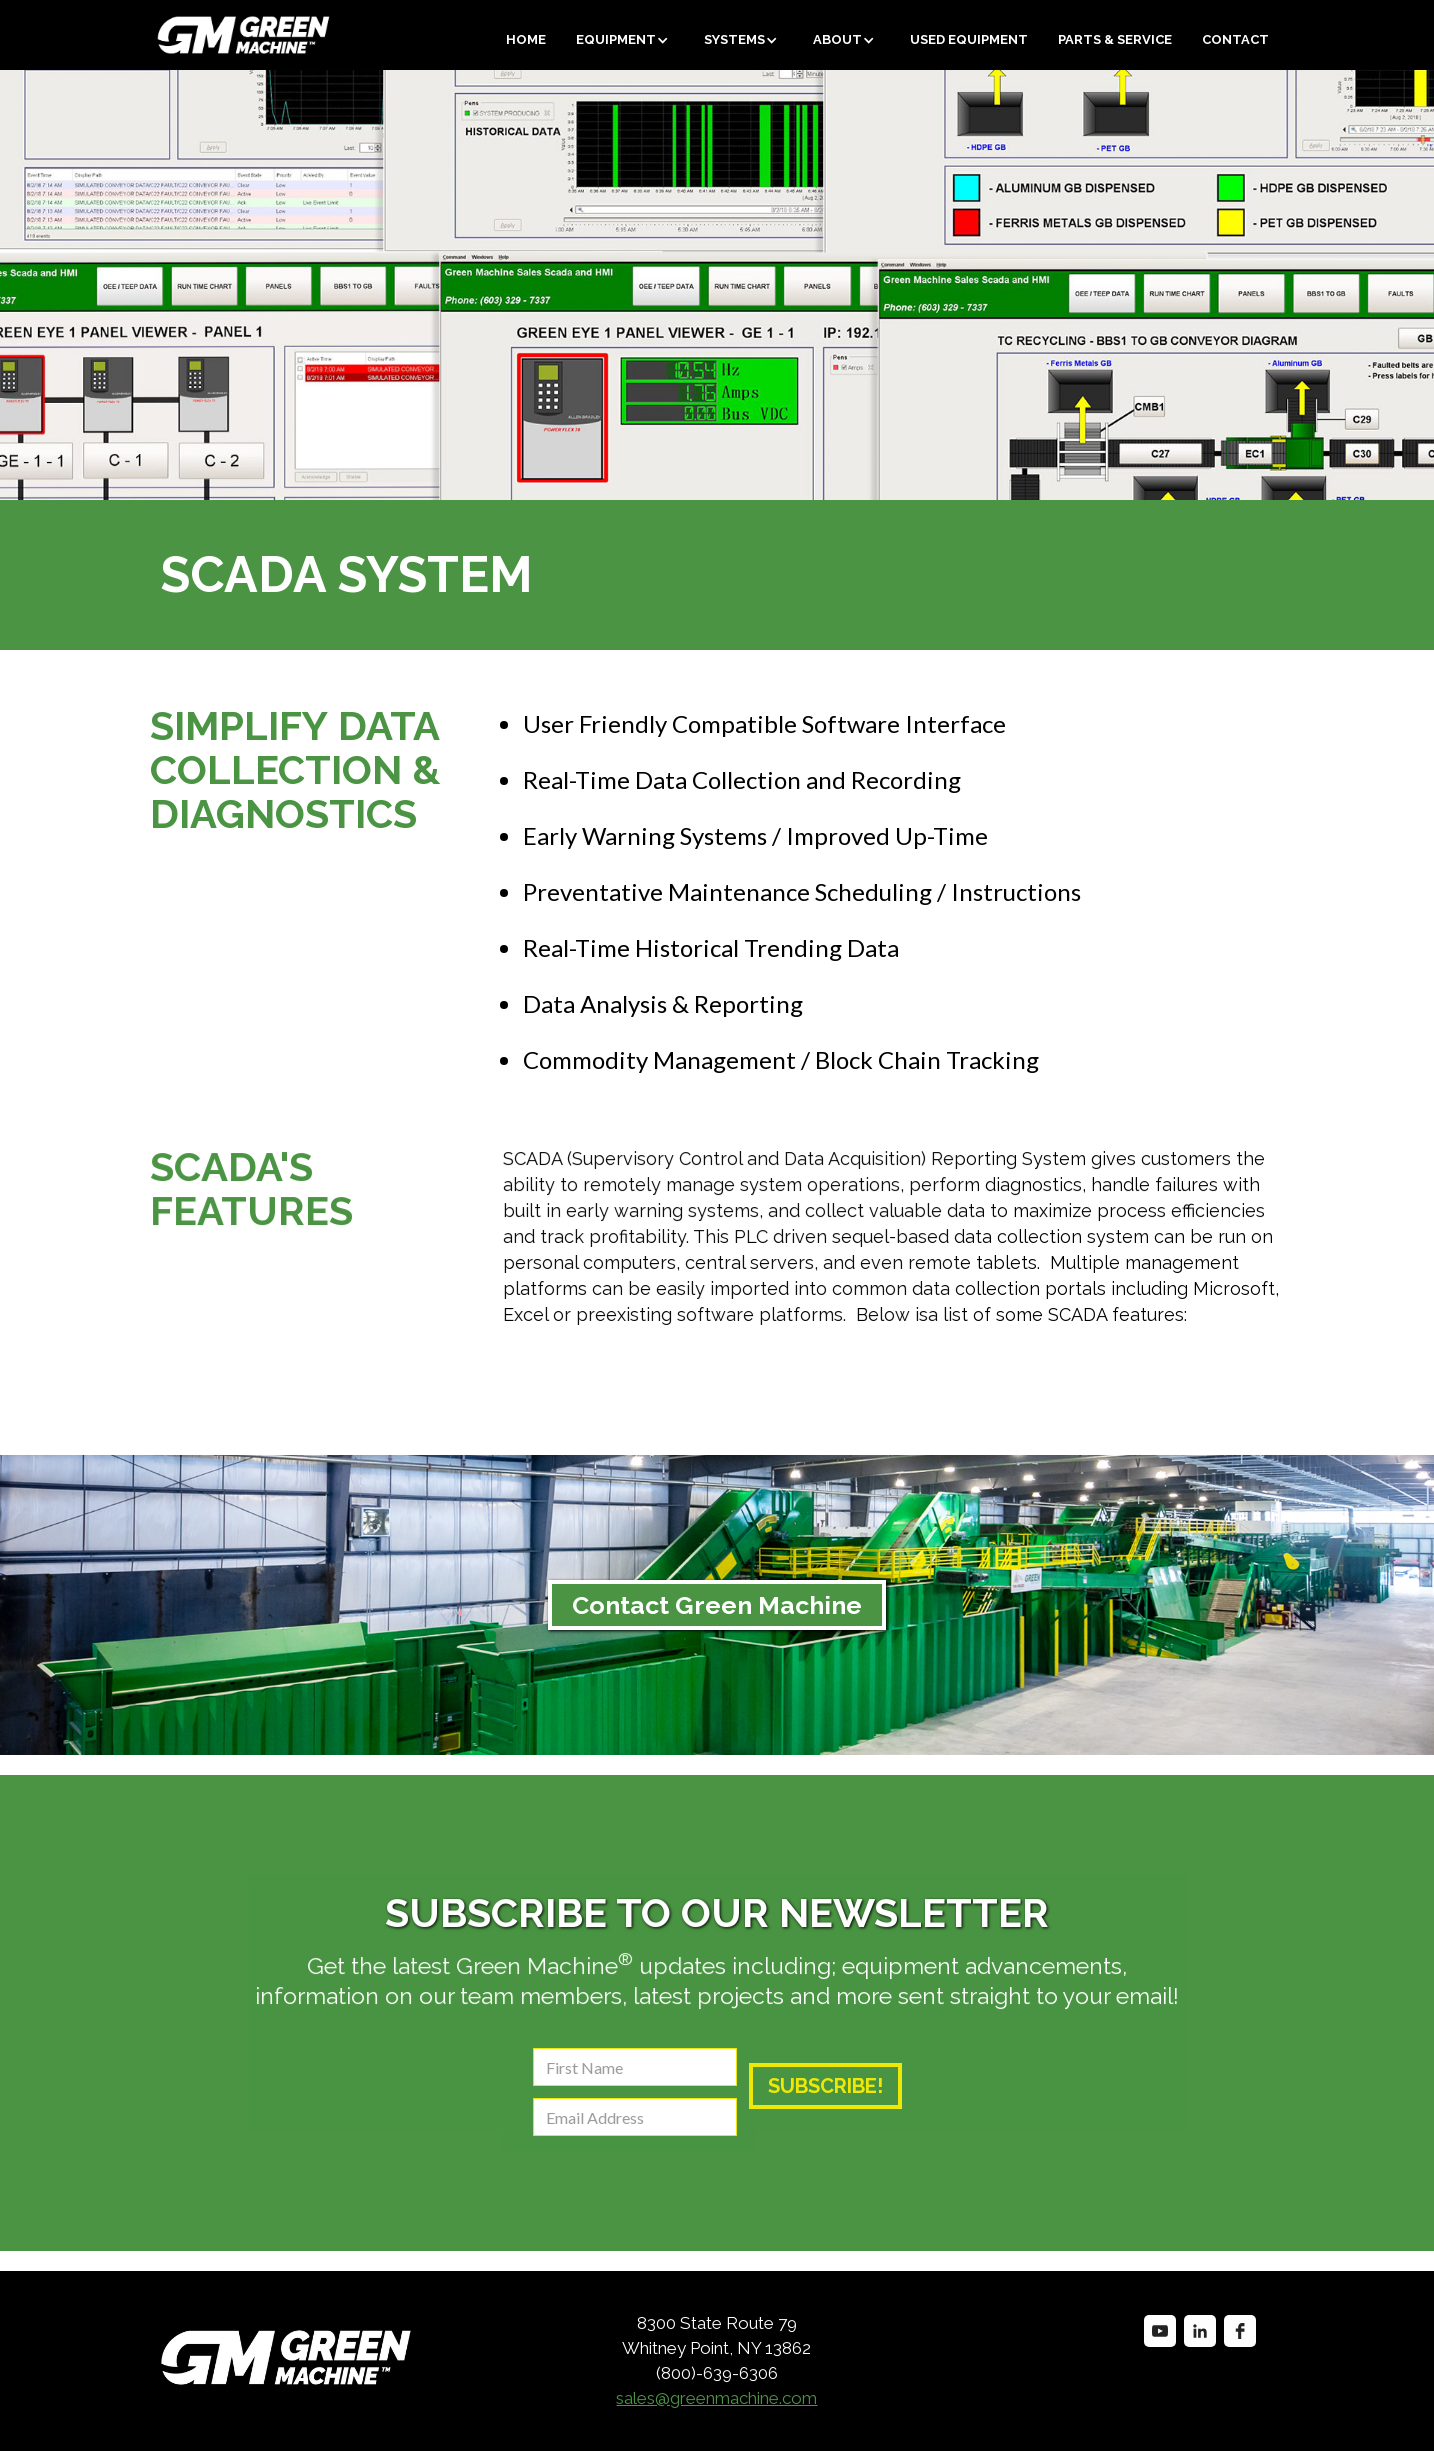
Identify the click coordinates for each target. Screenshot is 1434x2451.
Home (526, 39)
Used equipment (969, 39)
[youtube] (1160, 2331)
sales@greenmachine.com (716, 2398)
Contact (1235, 39)
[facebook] (1240, 2331)
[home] (168, 35)
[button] (625, 40)
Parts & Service (1115, 39)
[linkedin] (1200, 2331)
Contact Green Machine (717, 1605)
